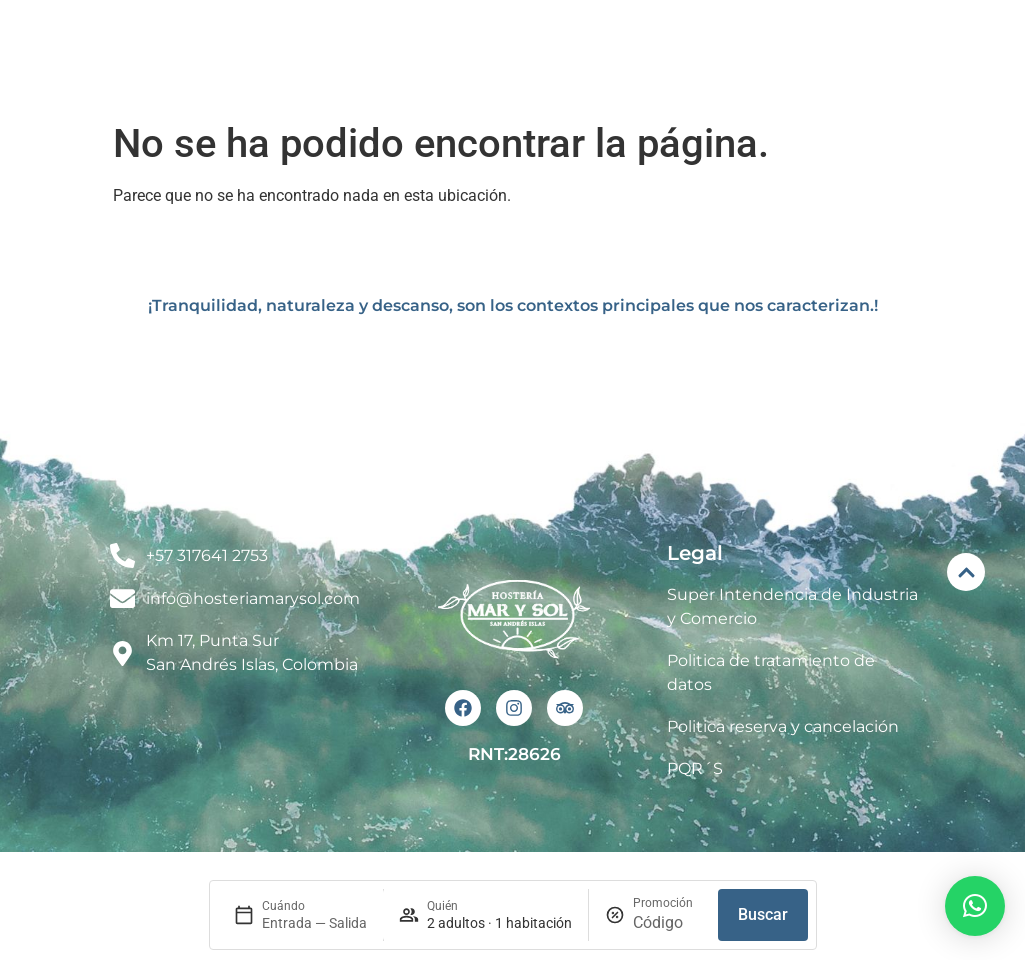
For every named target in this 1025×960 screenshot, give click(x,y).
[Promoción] (667, 923)
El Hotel (455, 33)
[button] (975, 906)
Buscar (763, 914)
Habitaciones (605, 33)
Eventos (757, 33)
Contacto (958, 78)
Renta (867, 32)
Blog (963, 33)
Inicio (349, 32)
